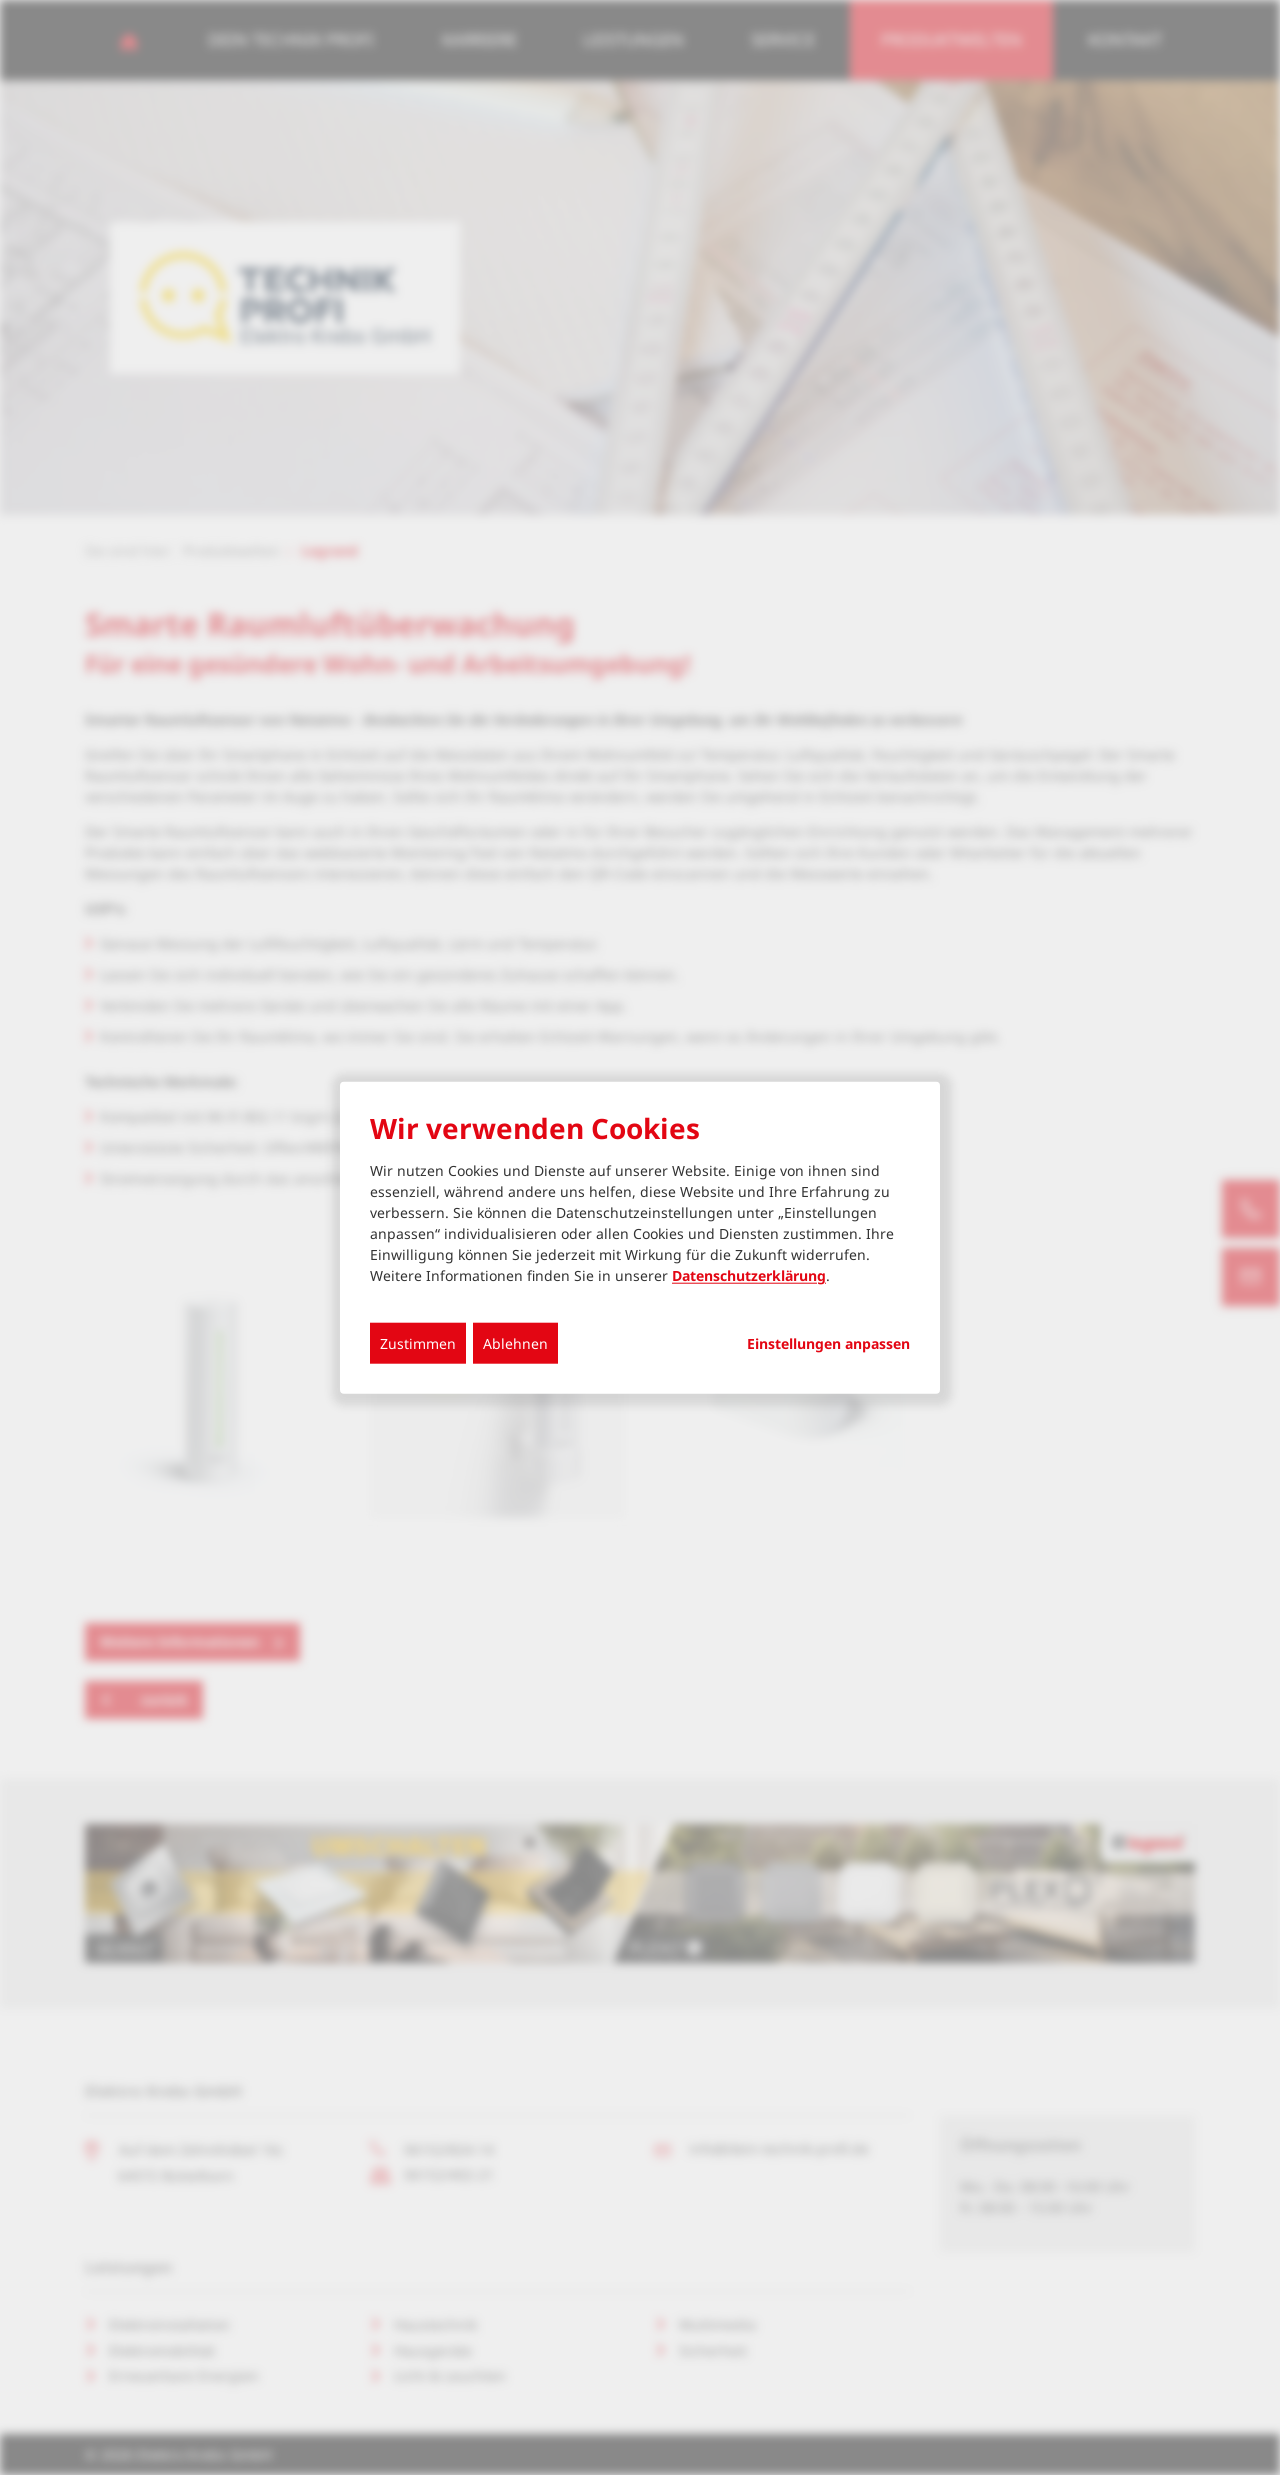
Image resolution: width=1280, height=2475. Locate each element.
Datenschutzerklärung (749, 1275)
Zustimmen (418, 1343)
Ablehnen (515, 1343)
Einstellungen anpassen (828, 1344)
